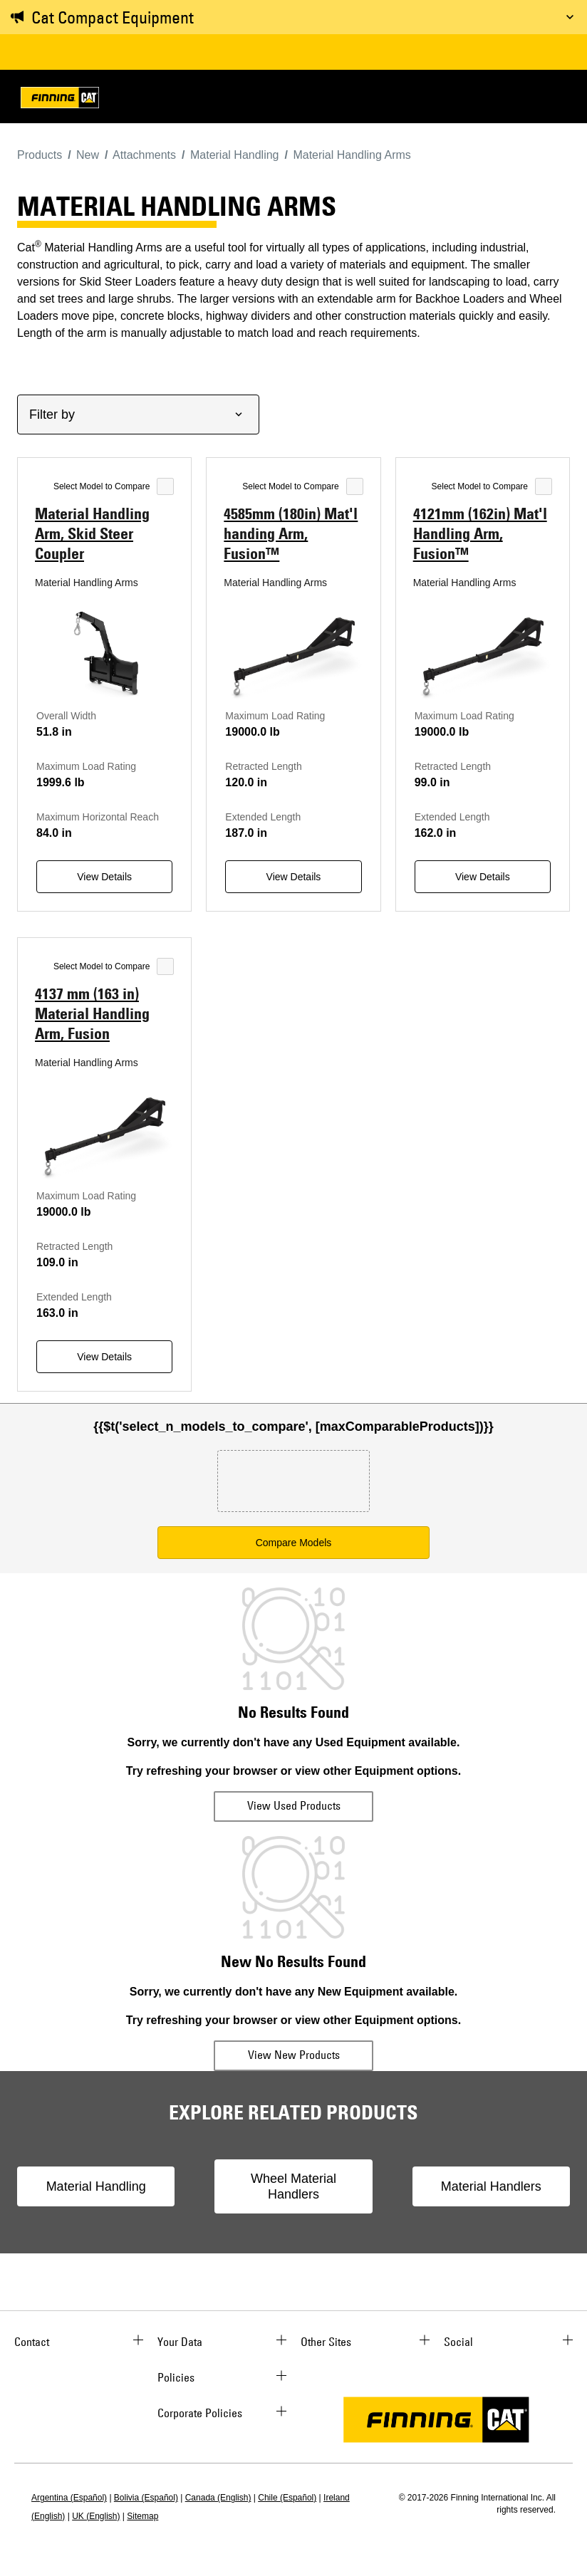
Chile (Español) (287, 2498)
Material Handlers (491, 2186)
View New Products (294, 2055)
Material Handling (96, 2186)
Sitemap (142, 2516)
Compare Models (294, 1542)
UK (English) (96, 2516)
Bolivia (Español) (146, 2498)
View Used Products (294, 1805)
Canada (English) (218, 2498)
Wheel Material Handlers (293, 2186)
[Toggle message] (569, 17)
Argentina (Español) (69, 2498)
